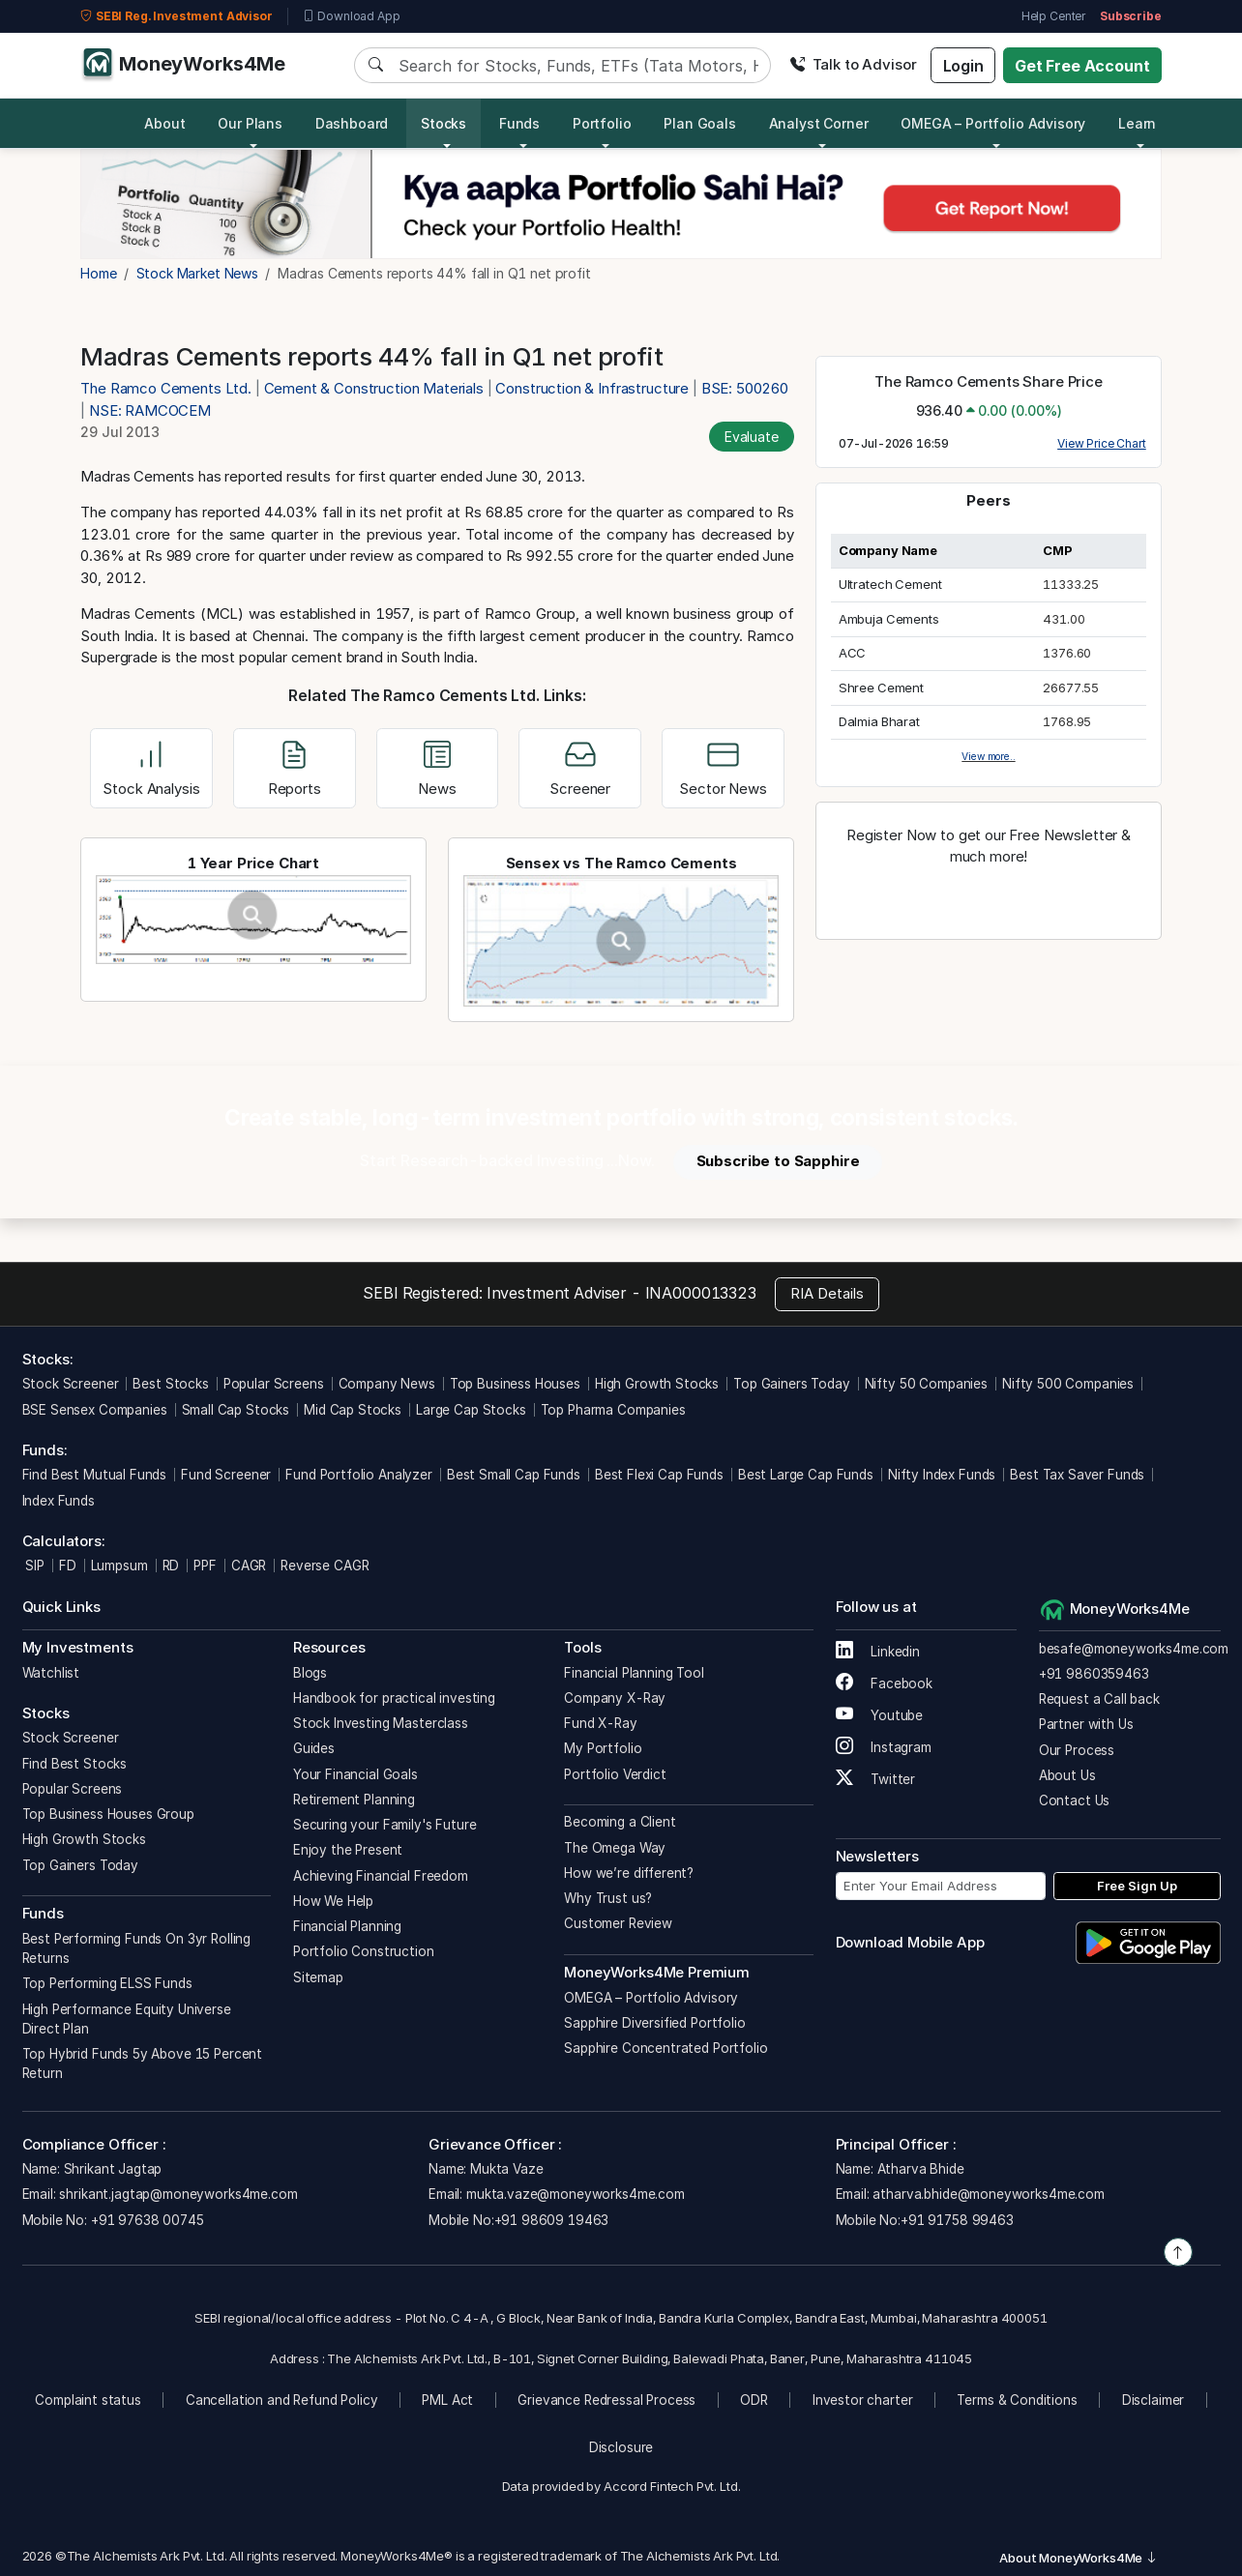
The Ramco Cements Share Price (988, 381)
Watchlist (51, 1673)
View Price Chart (1101, 443)
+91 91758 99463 (957, 2220)
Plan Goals (700, 123)
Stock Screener (70, 1383)
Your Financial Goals (355, 1774)
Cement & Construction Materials (374, 388)
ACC (853, 652)
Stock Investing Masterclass (380, 1723)
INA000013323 (700, 1293)
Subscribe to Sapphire (778, 1161)
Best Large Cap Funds (805, 1474)
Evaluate (751, 436)
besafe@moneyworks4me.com (1133, 1648)
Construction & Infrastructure (592, 388)
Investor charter (863, 2400)
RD (171, 1565)
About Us (1067, 1775)
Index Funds (58, 1500)
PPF (205, 1565)
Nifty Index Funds (941, 1474)
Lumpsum (119, 1565)
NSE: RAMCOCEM (150, 410)
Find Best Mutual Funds (94, 1474)
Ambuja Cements (889, 619)
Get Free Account (1082, 65)
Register (989, 899)
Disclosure (621, 2447)
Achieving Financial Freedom (380, 1876)
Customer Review (618, 1923)
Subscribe (1131, 16)
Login (963, 65)
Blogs (310, 1673)
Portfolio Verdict (614, 1774)
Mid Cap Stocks (352, 1410)
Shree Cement (881, 687)
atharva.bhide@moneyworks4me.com (988, 2194)
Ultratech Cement (890, 584)
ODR (754, 2400)
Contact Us (1074, 1800)
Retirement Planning (354, 1799)
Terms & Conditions (1017, 2400)
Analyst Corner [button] (819, 123)
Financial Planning (347, 1926)
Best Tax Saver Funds (1077, 1474)
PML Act (447, 2400)
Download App (351, 16)
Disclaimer (1153, 2400)
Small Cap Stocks (236, 1410)
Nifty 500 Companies (1068, 1383)
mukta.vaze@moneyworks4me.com (575, 2194)
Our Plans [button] (250, 123)
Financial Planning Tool (634, 1673)
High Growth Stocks (657, 1383)
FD (67, 1565)
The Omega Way (614, 1848)
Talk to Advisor (853, 64)
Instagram (884, 1747)
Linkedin (878, 1651)
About (164, 123)
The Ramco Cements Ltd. (167, 388)
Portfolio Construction (363, 1951)
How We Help (333, 1901)
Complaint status (88, 2400)
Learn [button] (1137, 123)
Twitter (876, 1779)
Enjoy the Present (347, 1850)
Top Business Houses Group (108, 1814)
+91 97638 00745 (145, 2220)
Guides (314, 1748)
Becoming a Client (619, 1822)
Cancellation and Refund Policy (282, 2400)
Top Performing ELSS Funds (107, 1983)
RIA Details (827, 1293)
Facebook (884, 1683)
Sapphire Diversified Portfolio (655, 2023)
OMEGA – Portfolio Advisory (651, 1997)
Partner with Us (1086, 1724)
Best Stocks (170, 1383)
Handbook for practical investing (394, 1698)
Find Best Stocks (75, 1763)
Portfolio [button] (602, 123)
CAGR (248, 1565)
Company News (387, 1383)
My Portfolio (602, 1748)
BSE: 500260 (744, 388)
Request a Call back (1099, 1699)
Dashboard (352, 123)
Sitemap (318, 1977)
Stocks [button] (443, 123)
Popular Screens (273, 1383)
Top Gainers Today (791, 1383)
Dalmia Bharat (879, 721)
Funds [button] (519, 123)
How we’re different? (629, 1873)
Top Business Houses (515, 1383)
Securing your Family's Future (385, 1824)
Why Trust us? (608, 1898)
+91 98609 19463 (551, 2220)
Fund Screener (226, 1474)
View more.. (988, 756)
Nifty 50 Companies (926, 1383)
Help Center (1053, 16)
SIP (33, 1565)
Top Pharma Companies (613, 1410)
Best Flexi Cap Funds (659, 1474)
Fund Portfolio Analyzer (358, 1474)
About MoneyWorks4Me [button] (1078, 2557)
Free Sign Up (1137, 1885)
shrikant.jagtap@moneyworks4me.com (178, 2194)
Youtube (880, 1715)
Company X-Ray (614, 1698)
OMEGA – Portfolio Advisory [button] (993, 123)
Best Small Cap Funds (513, 1474)
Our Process (1076, 1750)
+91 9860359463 (1094, 1674)
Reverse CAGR (325, 1565)
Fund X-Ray (600, 1723)
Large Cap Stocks (471, 1410)
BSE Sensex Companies (94, 1410)
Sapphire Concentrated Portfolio (665, 2048)
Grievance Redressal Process (606, 2400)
